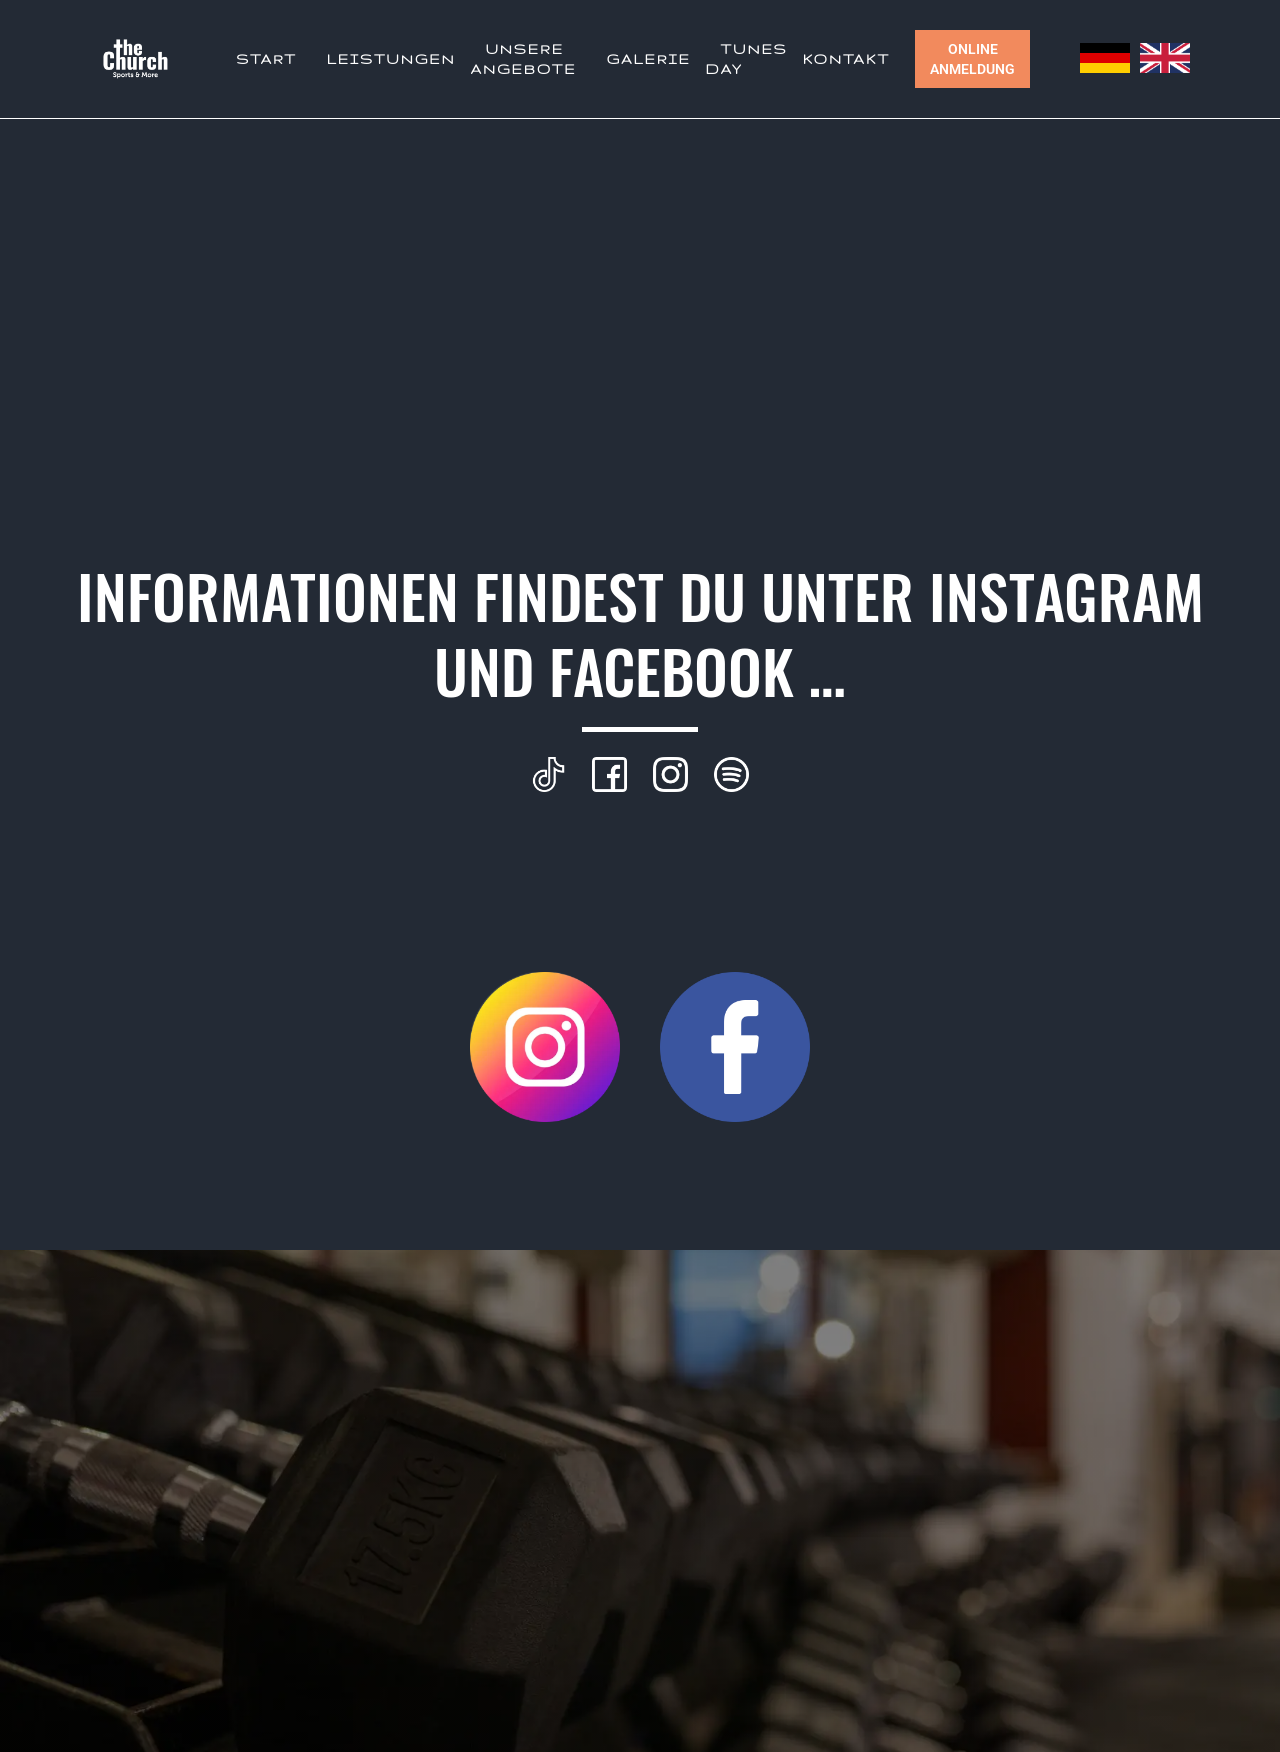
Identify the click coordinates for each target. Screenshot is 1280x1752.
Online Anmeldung (972, 59)
